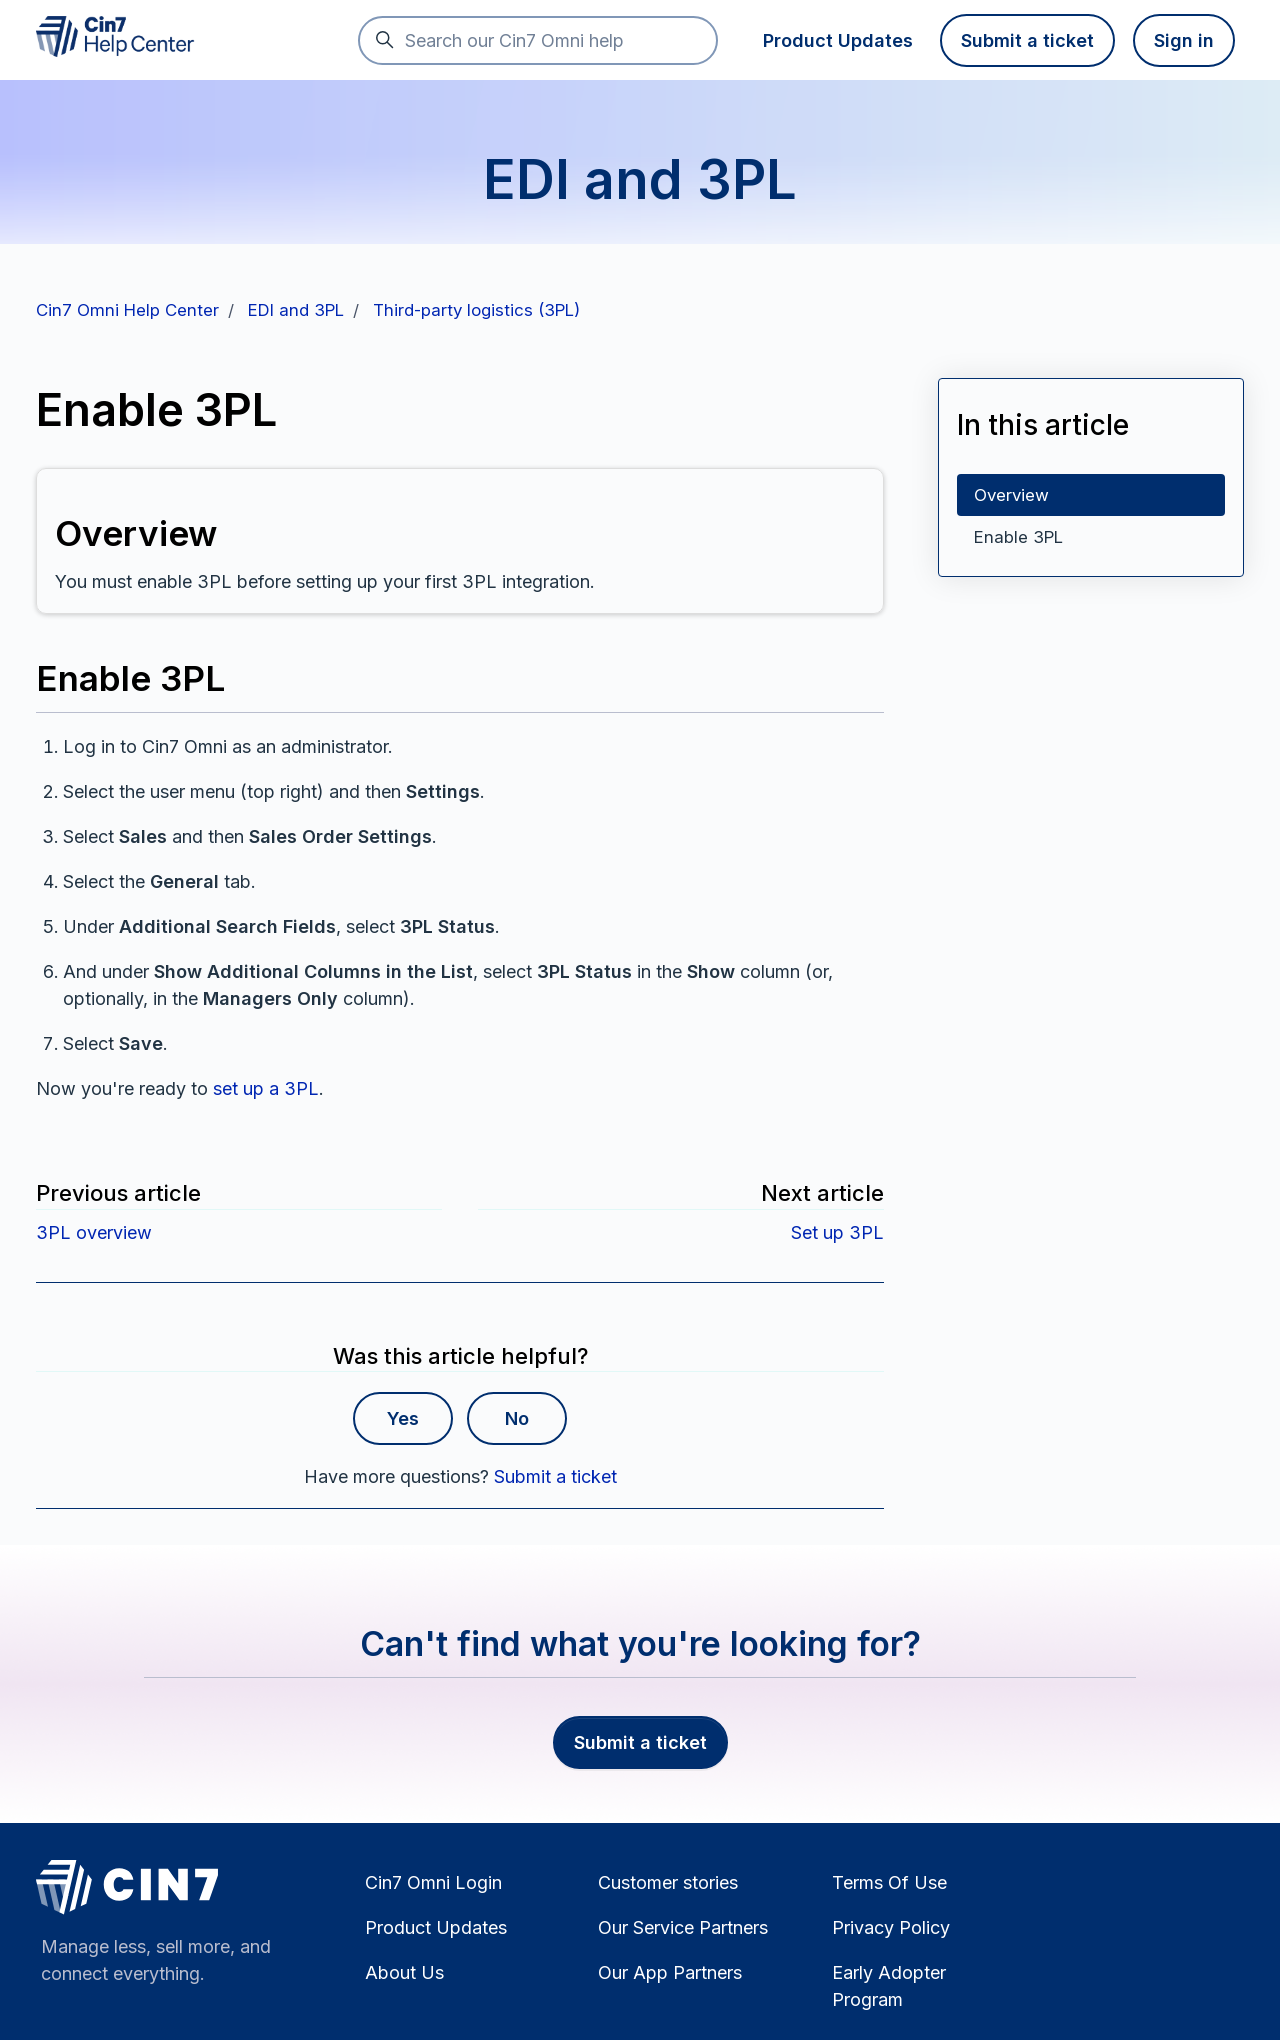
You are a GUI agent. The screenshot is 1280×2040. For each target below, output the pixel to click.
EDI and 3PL (296, 310)
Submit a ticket (1027, 40)
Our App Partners (670, 1972)
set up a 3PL (266, 1088)
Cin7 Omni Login (433, 1882)
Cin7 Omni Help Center (127, 310)
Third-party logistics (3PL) (476, 310)
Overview (1011, 495)
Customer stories (668, 1882)
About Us (404, 1972)
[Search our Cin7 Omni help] (538, 40)
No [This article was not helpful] (517, 1418)
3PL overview (94, 1232)
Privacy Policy (891, 1927)
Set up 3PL (837, 1232)
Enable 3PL (1018, 537)
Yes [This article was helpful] (403, 1418)
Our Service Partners (683, 1927)
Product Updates (838, 40)
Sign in (1184, 40)
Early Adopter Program (889, 1986)
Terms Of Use (889, 1882)
